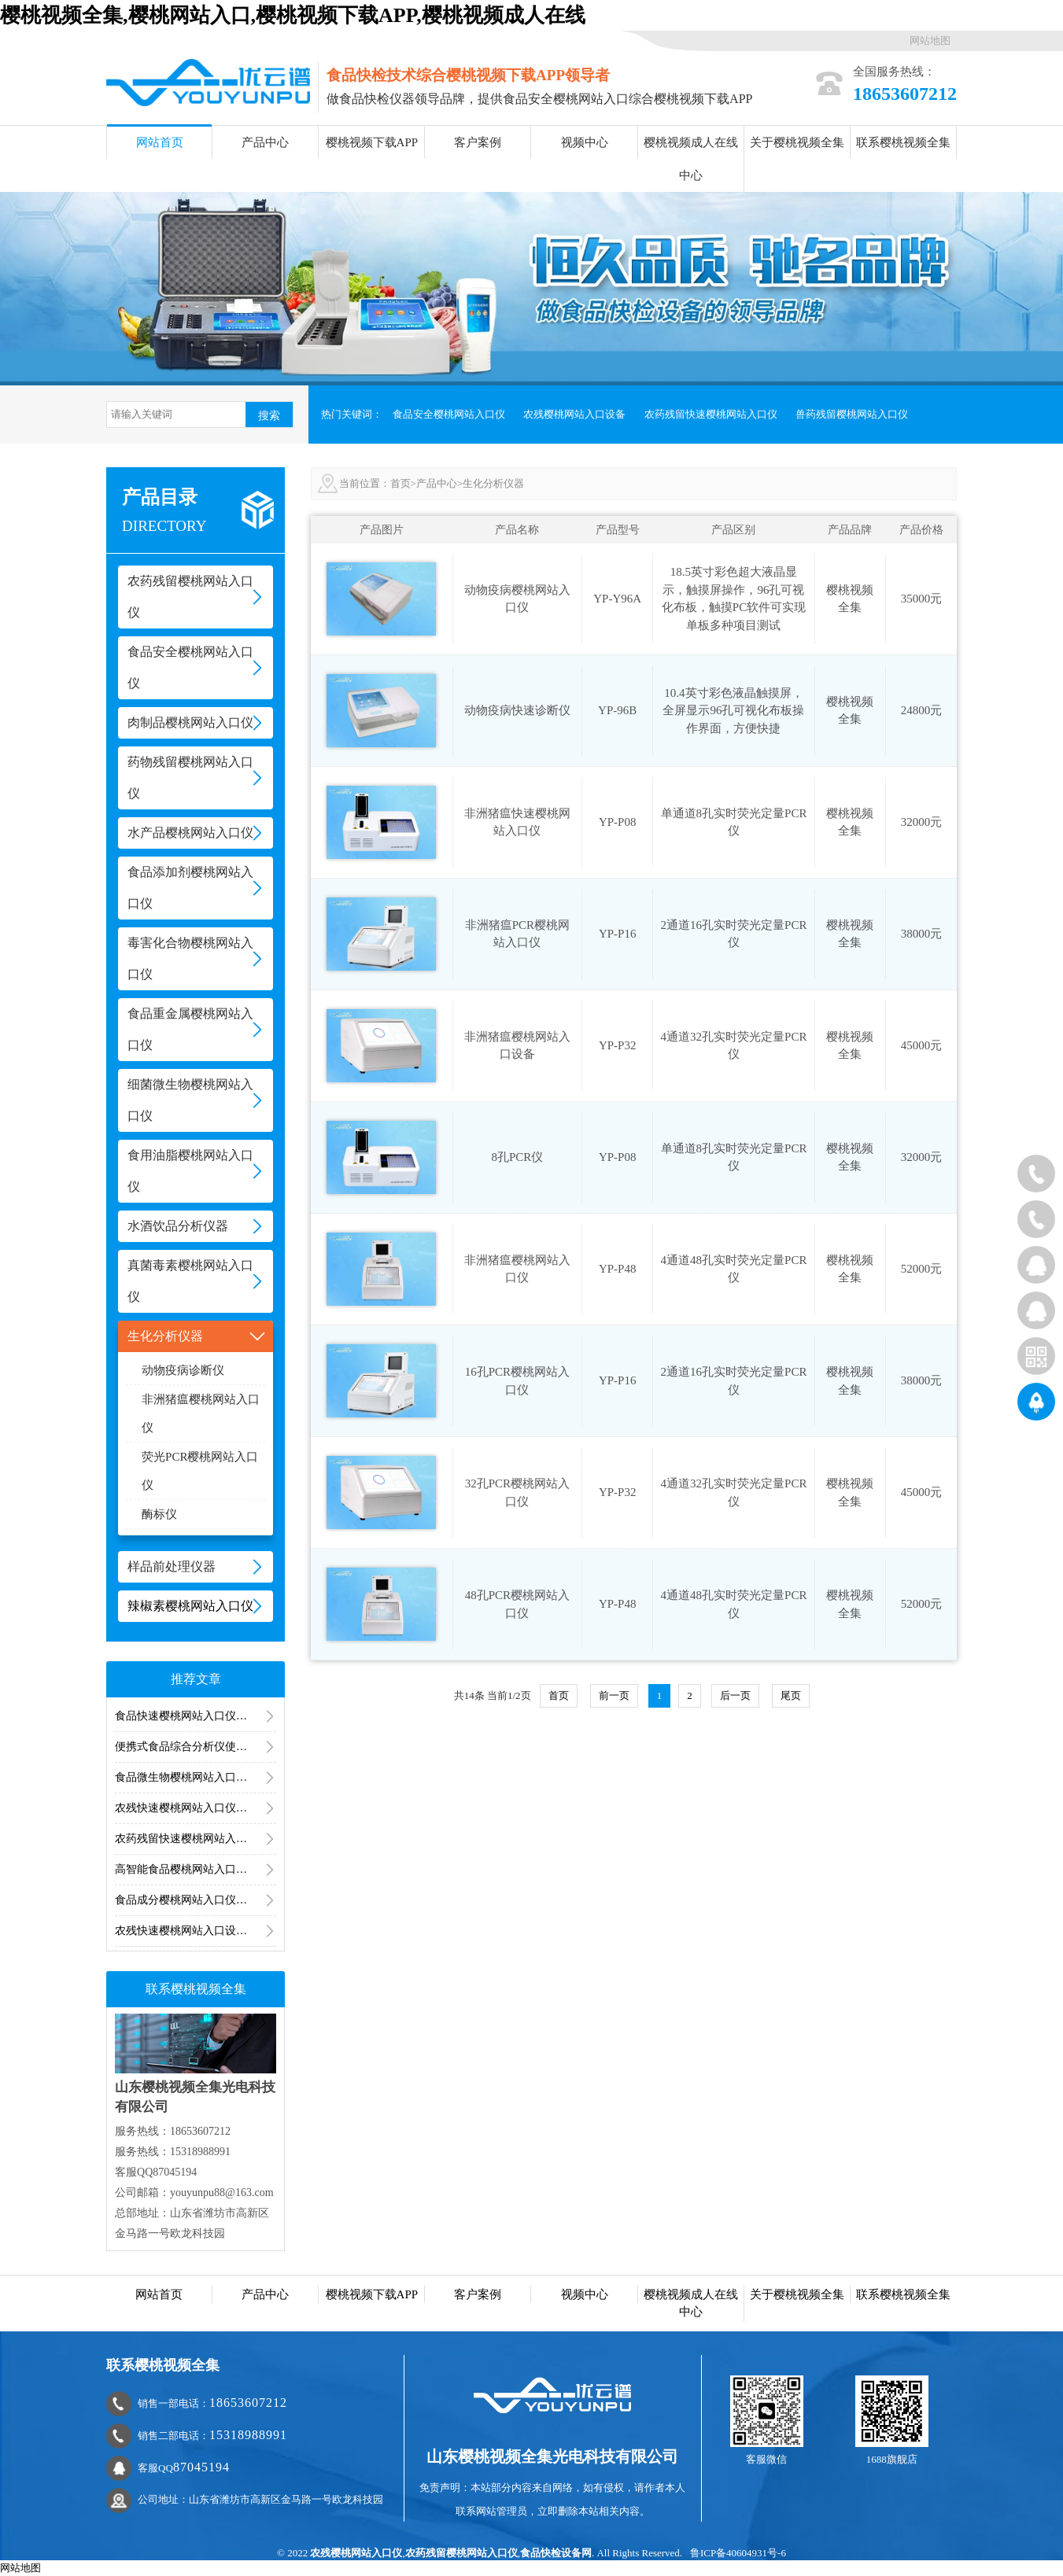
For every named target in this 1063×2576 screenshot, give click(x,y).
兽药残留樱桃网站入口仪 (851, 414)
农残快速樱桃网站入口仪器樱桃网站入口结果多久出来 (195, 1808)
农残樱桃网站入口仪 (356, 2553)
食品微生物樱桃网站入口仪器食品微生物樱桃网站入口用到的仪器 (195, 1777)
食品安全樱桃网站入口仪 (449, 414)
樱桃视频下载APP (372, 142)
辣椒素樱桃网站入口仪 (190, 1605)
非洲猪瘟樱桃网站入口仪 (201, 1413)
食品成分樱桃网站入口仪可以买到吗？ (195, 1900)
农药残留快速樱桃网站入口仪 (710, 414)
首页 (400, 483)
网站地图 (930, 40)
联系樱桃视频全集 (903, 142)
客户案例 (477, 142)
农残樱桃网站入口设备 (574, 414)
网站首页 (159, 142)
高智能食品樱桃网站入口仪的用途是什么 (195, 1869)
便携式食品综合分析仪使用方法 (192, 1746)
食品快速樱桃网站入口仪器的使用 (195, 1716)
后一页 (735, 1695)
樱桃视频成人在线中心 (691, 159)
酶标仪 (159, 1514)
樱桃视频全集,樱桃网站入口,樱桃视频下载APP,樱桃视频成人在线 (292, 15)
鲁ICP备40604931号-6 (738, 2553)
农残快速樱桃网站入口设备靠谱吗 (195, 1931)
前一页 (614, 1695)
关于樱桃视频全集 (797, 142)
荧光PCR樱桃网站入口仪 (200, 1470)
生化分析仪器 (493, 483)
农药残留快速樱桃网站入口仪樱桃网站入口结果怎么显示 (195, 1838)
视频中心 (584, 142)
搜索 (269, 415)
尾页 (791, 1695)
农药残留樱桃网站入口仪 (461, 2553)
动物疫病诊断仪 (183, 1370)
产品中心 (265, 142)
